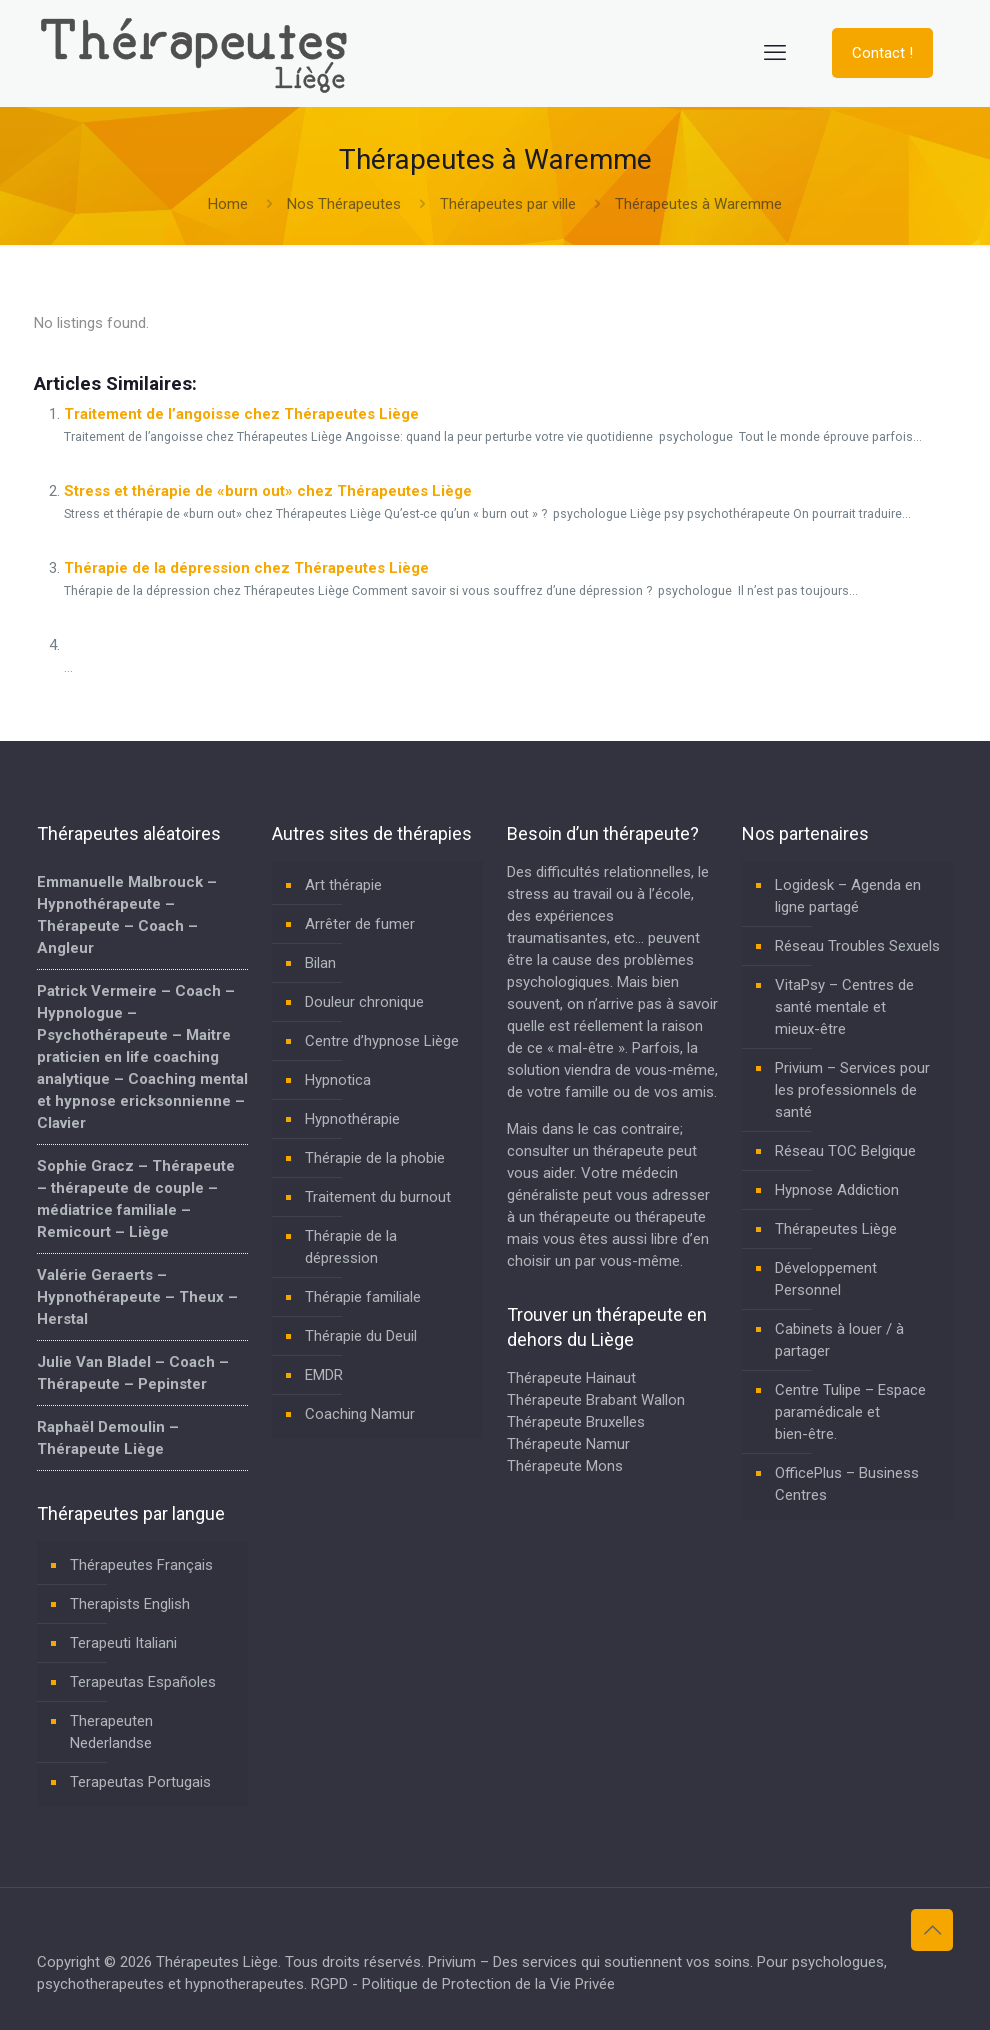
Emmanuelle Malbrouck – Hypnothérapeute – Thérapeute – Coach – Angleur (127, 915)
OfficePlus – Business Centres (847, 1484)
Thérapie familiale (363, 1297)
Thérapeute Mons (565, 1466)
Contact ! (882, 53)
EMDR (324, 1375)
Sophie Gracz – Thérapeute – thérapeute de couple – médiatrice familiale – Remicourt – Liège (136, 1199)
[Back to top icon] (932, 1930)
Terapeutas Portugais (140, 1782)
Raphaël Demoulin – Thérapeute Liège (108, 1438)
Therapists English (130, 1604)
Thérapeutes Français (141, 1565)
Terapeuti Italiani (123, 1643)
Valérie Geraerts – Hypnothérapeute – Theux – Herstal (137, 1297)
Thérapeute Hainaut (571, 1378)
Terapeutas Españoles (143, 1682)
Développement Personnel (826, 1279)
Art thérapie (343, 885)
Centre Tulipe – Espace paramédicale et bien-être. (850, 1412)
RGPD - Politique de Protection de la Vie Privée (463, 1984)
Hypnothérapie (352, 1119)
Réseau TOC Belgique (845, 1151)
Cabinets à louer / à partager (839, 1340)
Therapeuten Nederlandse (111, 1732)
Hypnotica (338, 1080)
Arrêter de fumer (360, 924)
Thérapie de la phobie (375, 1158)
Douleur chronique (364, 1002)
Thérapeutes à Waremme (698, 204)
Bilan (320, 963)
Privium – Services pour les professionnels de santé (852, 1090)
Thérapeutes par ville (508, 204)
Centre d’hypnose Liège (382, 1041)
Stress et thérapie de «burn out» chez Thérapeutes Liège (268, 491)
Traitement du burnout (378, 1197)
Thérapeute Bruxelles (576, 1422)
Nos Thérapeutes (344, 204)
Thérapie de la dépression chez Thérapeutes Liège (246, 568)
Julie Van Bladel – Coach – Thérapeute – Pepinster (133, 1373)
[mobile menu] (775, 53)
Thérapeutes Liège (836, 1229)
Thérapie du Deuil (361, 1336)
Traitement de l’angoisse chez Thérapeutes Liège (241, 414)
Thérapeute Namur (568, 1444)
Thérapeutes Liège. (220, 1962)
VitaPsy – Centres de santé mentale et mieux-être (844, 1007)
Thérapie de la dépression (351, 1247)
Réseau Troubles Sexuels (857, 946)
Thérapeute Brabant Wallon (596, 1400)
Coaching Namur (360, 1414)
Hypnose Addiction (837, 1190)
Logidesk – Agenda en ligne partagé (848, 896)
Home (228, 204)
